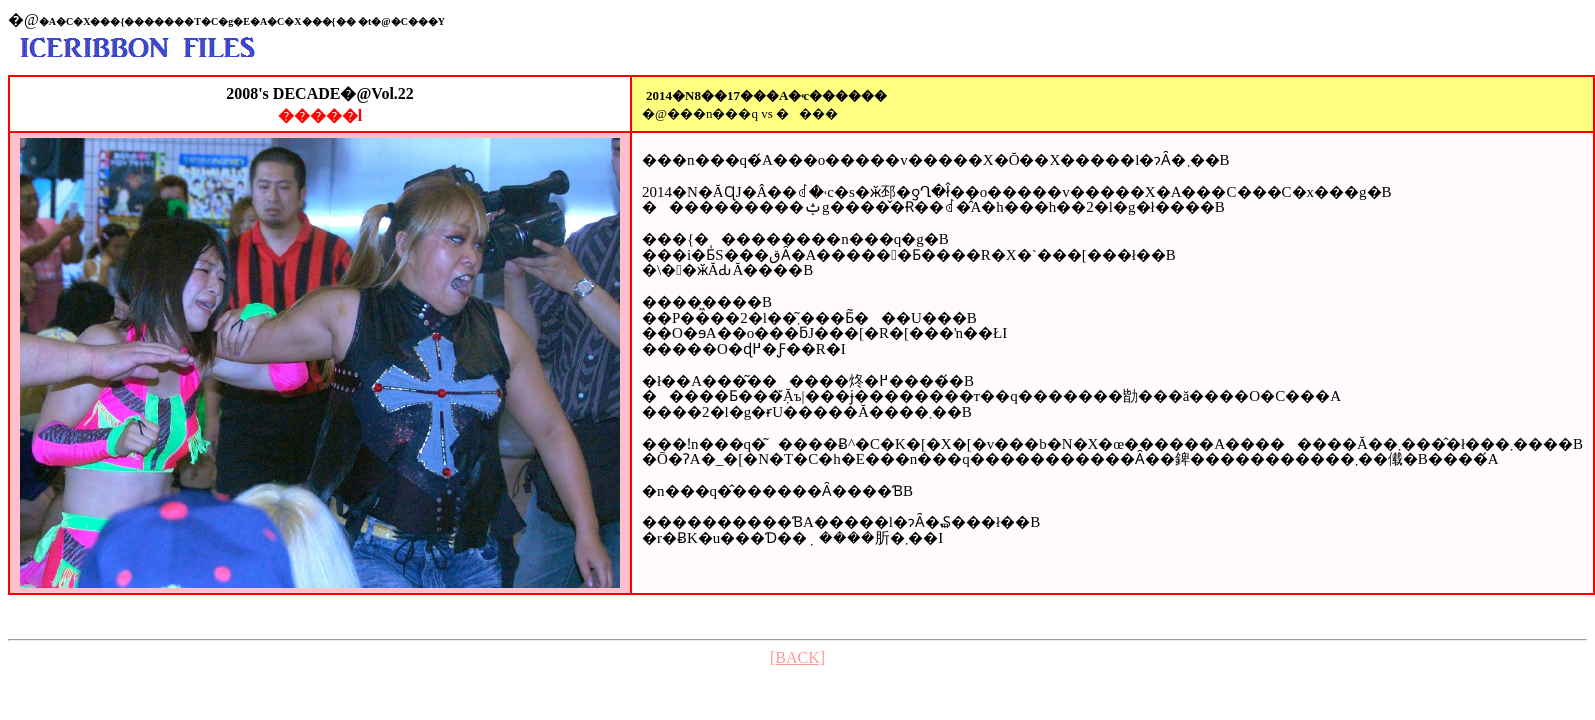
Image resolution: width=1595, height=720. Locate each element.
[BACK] (797, 657)
